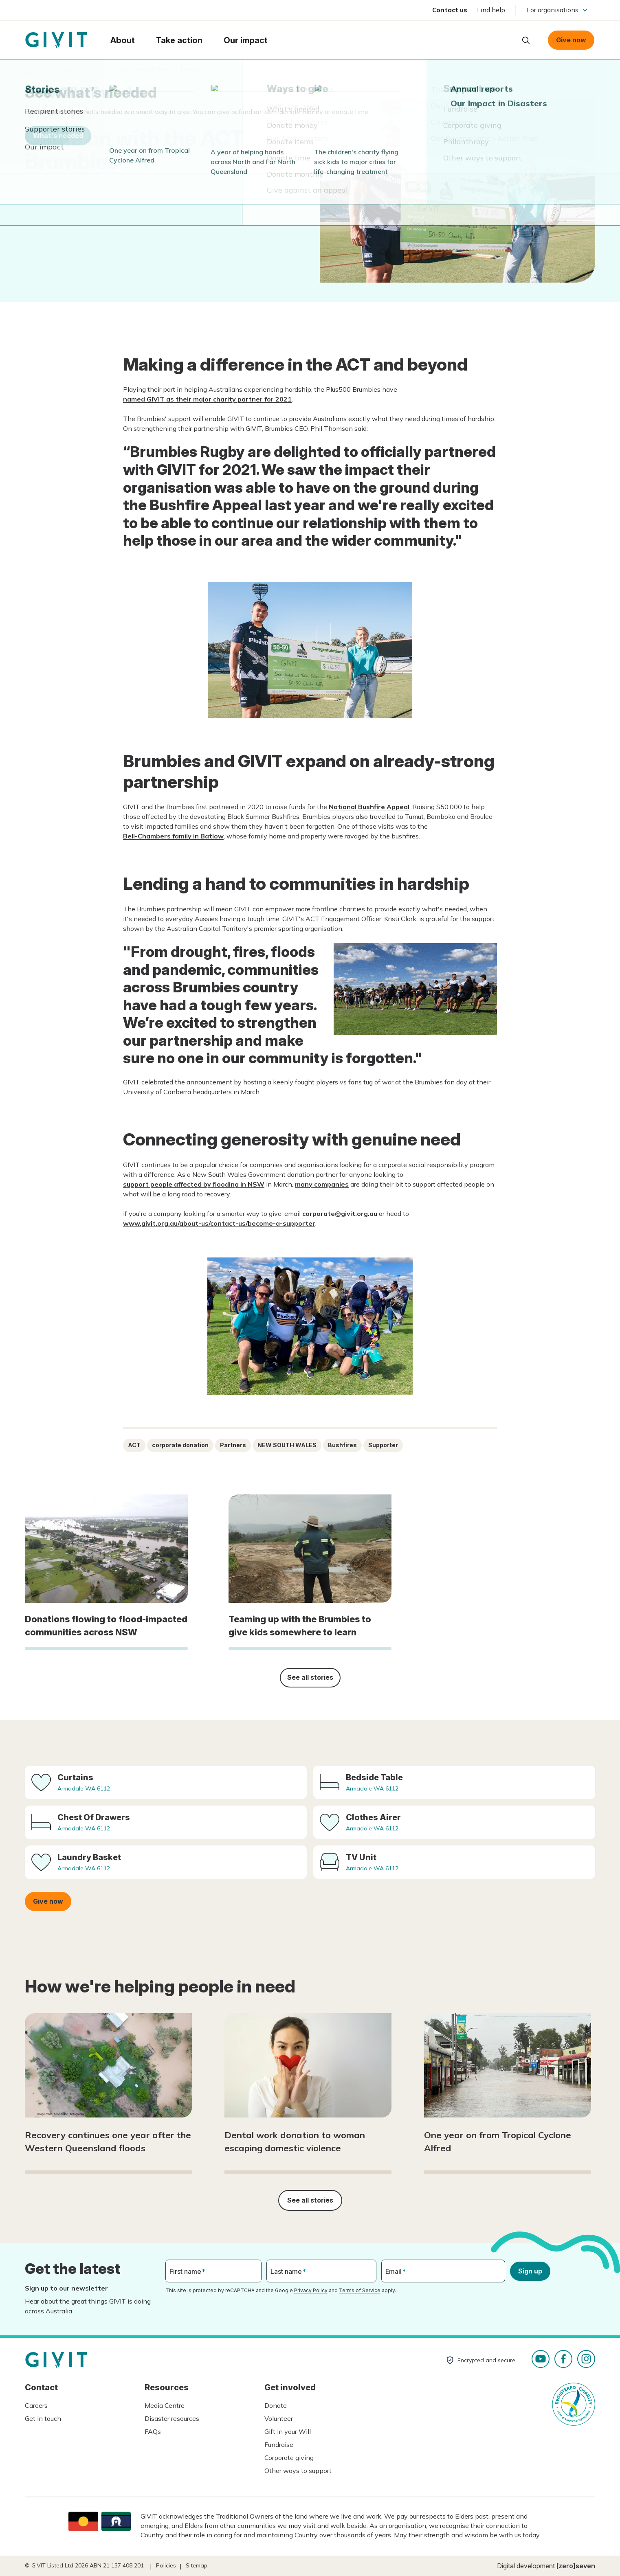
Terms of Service (359, 2290)
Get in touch (43, 2418)
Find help (491, 10)
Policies (166, 2565)
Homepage (56, 40)
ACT (134, 1445)
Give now (571, 40)
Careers (36, 2405)
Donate (275, 2405)
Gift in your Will (287, 2431)
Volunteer (278, 2418)
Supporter (383, 1445)
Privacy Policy (311, 2290)
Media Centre (165, 2405)
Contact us (449, 10)
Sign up (530, 2271)
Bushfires (342, 1445)
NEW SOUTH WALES (287, 1445)
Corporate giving (289, 2457)
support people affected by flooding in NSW (193, 1184)
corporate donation (180, 1445)
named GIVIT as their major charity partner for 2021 (207, 399)
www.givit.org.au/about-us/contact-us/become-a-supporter (219, 1223)
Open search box (526, 40)
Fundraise (278, 2444)
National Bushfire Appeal (369, 807)
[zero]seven (575, 2566)
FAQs (153, 2431)
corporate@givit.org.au (339, 1213)
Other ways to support (298, 2470)
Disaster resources (172, 2418)
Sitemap (196, 2565)
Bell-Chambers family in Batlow (173, 836)
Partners (233, 1445)
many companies (322, 1184)
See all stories (310, 1677)
